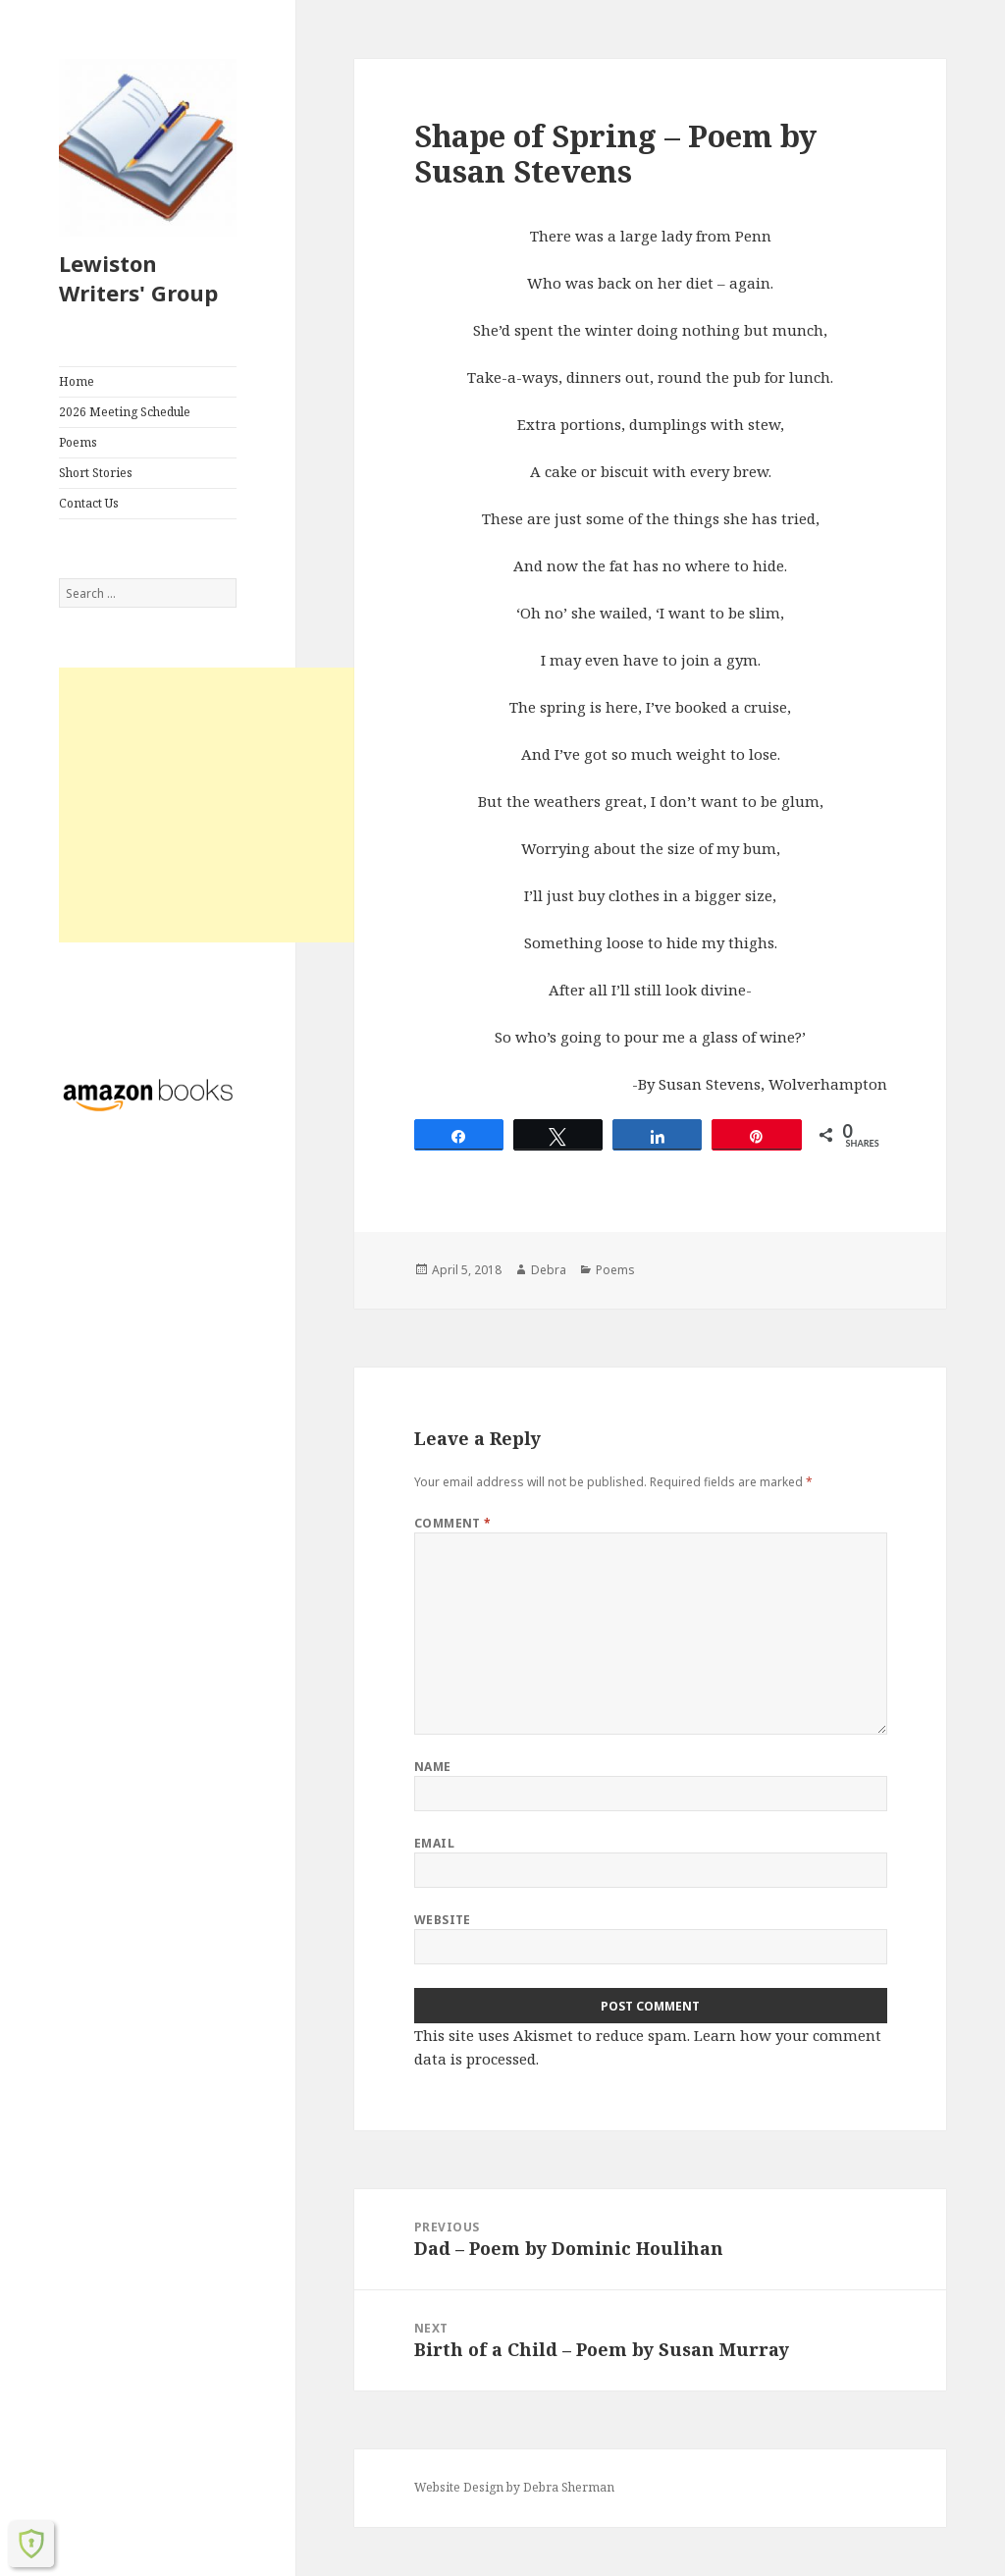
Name (432, 1766)
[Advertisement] (224, 805)
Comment (453, 1523)
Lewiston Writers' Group (138, 277)
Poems (78, 442)
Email (434, 1843)
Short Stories (95, 472)
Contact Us (89, 503)
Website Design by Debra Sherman (514, 2487)
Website (442, 1919)
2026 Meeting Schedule (124, 411)
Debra (548, 1269)
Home (76, 381)
